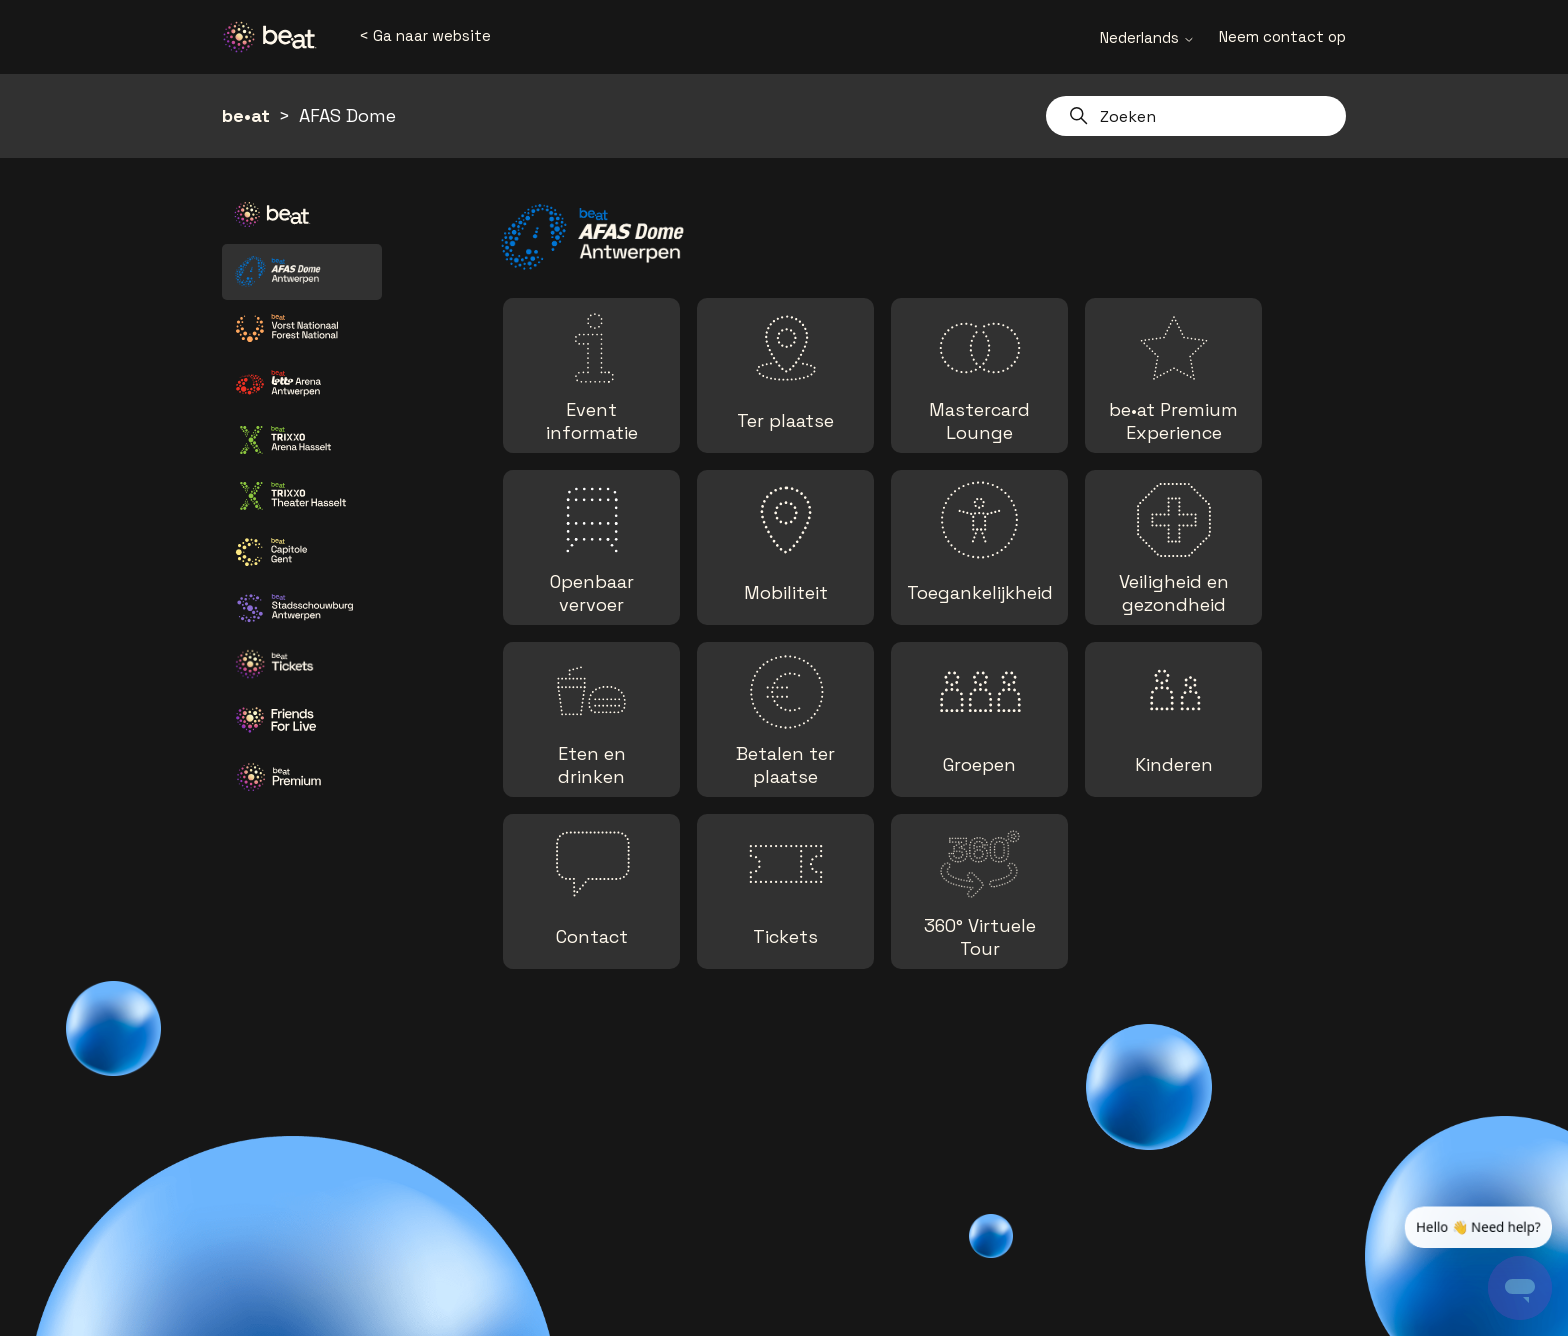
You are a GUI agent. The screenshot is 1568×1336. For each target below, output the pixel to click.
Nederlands (1147, 37)
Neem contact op (1282, 36)
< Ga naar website (425, 35)
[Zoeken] (1196, 116)
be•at (246, 115)
